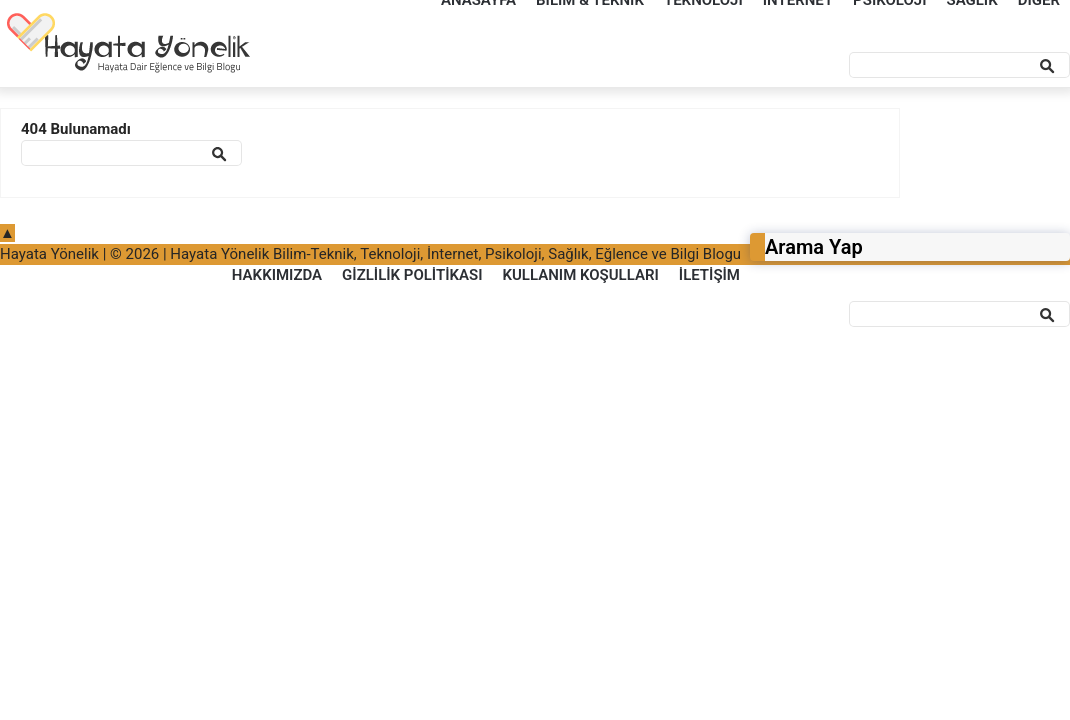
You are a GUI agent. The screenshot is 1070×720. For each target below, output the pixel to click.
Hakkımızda (277, 275)
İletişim (709, 275)
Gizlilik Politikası (412, 275)
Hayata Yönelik (49, 254)
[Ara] (959, 65)
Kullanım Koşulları (580, 275)
